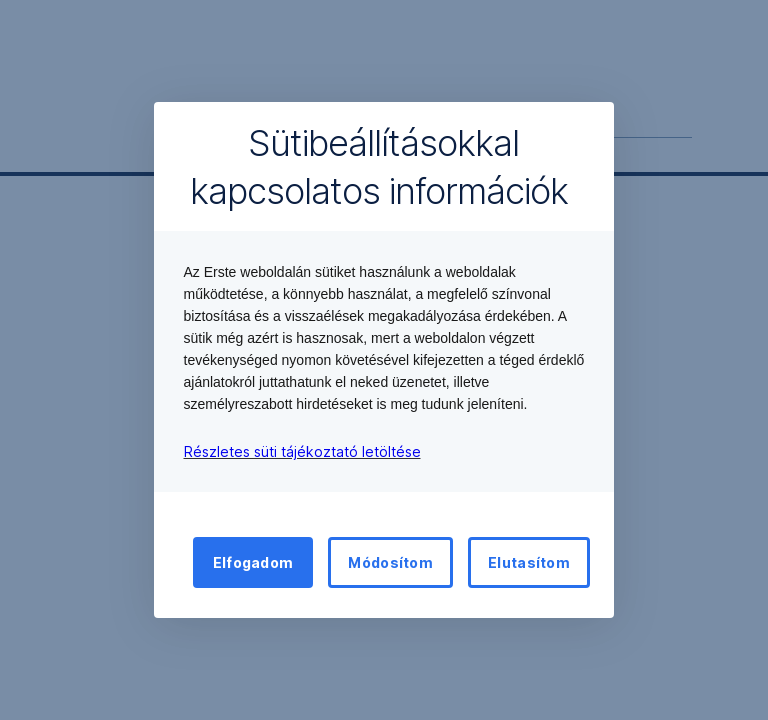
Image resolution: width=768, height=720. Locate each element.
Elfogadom (253, 562)
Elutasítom (529, 562)
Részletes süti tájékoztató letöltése (302, 451)
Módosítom (390, 562)
